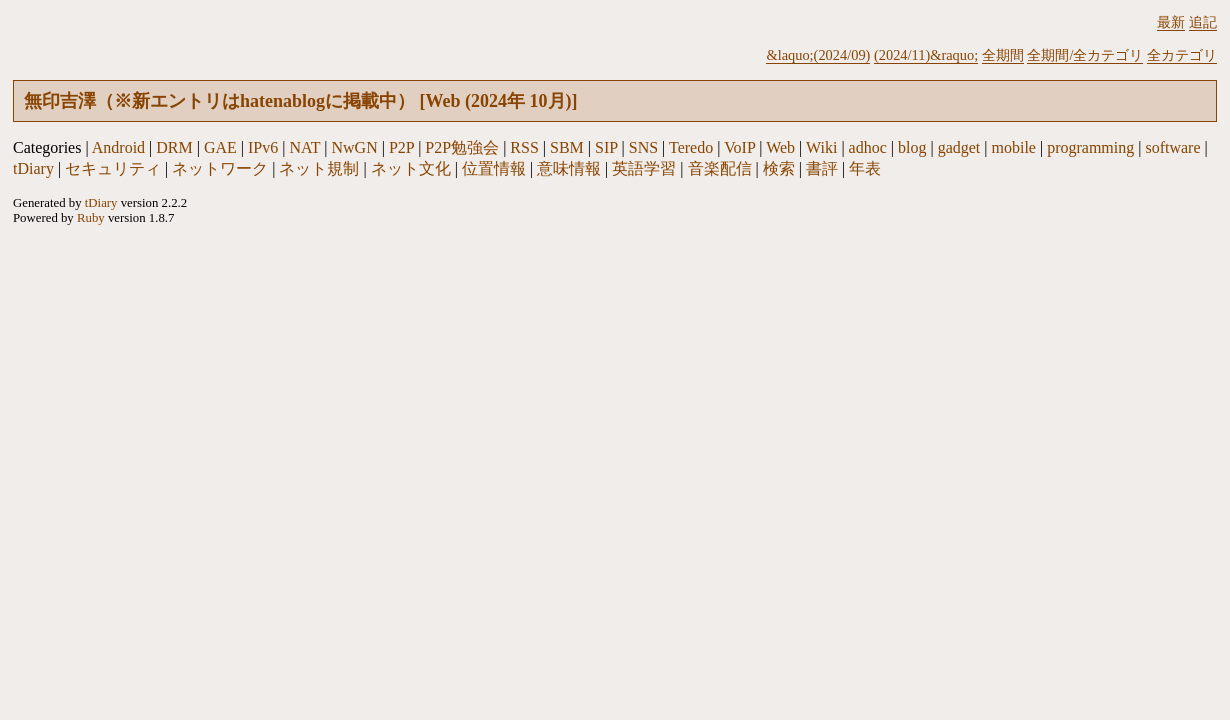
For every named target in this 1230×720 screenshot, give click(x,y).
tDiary (33, 168)
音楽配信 (720, 168)
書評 (822, 168)
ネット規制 (319, 168)
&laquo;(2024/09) (818, 55)
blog (912, 147)
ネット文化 (411, 168)
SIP (606, 147)
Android (118, 147)
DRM (174, 147)
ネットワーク (220, 168)
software (1172, 147)
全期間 (1003, 55)
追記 (1203, 22)
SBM (567, 147)
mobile (1014, 147)
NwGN (355, 147)
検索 (779, 168)
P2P (401, 147)
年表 (865, 168)
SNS (643, 147)
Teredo (691, 147)
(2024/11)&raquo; (926, 55)
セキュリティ (113, 168)
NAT (304, 147)
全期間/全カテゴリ (1085, 55)
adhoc (868, 147)
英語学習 (644, 168)
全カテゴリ (1182, 55)
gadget (959, 147)
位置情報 (494, 168)
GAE (220, 147)
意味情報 (569, 168)
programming (1090, 147)
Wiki (821, 147)
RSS (524, 147)
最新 (1171, 22)
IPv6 (263, 147)
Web (780, 147)
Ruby (91, 218)
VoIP (739, 147)
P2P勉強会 (462, 147)
